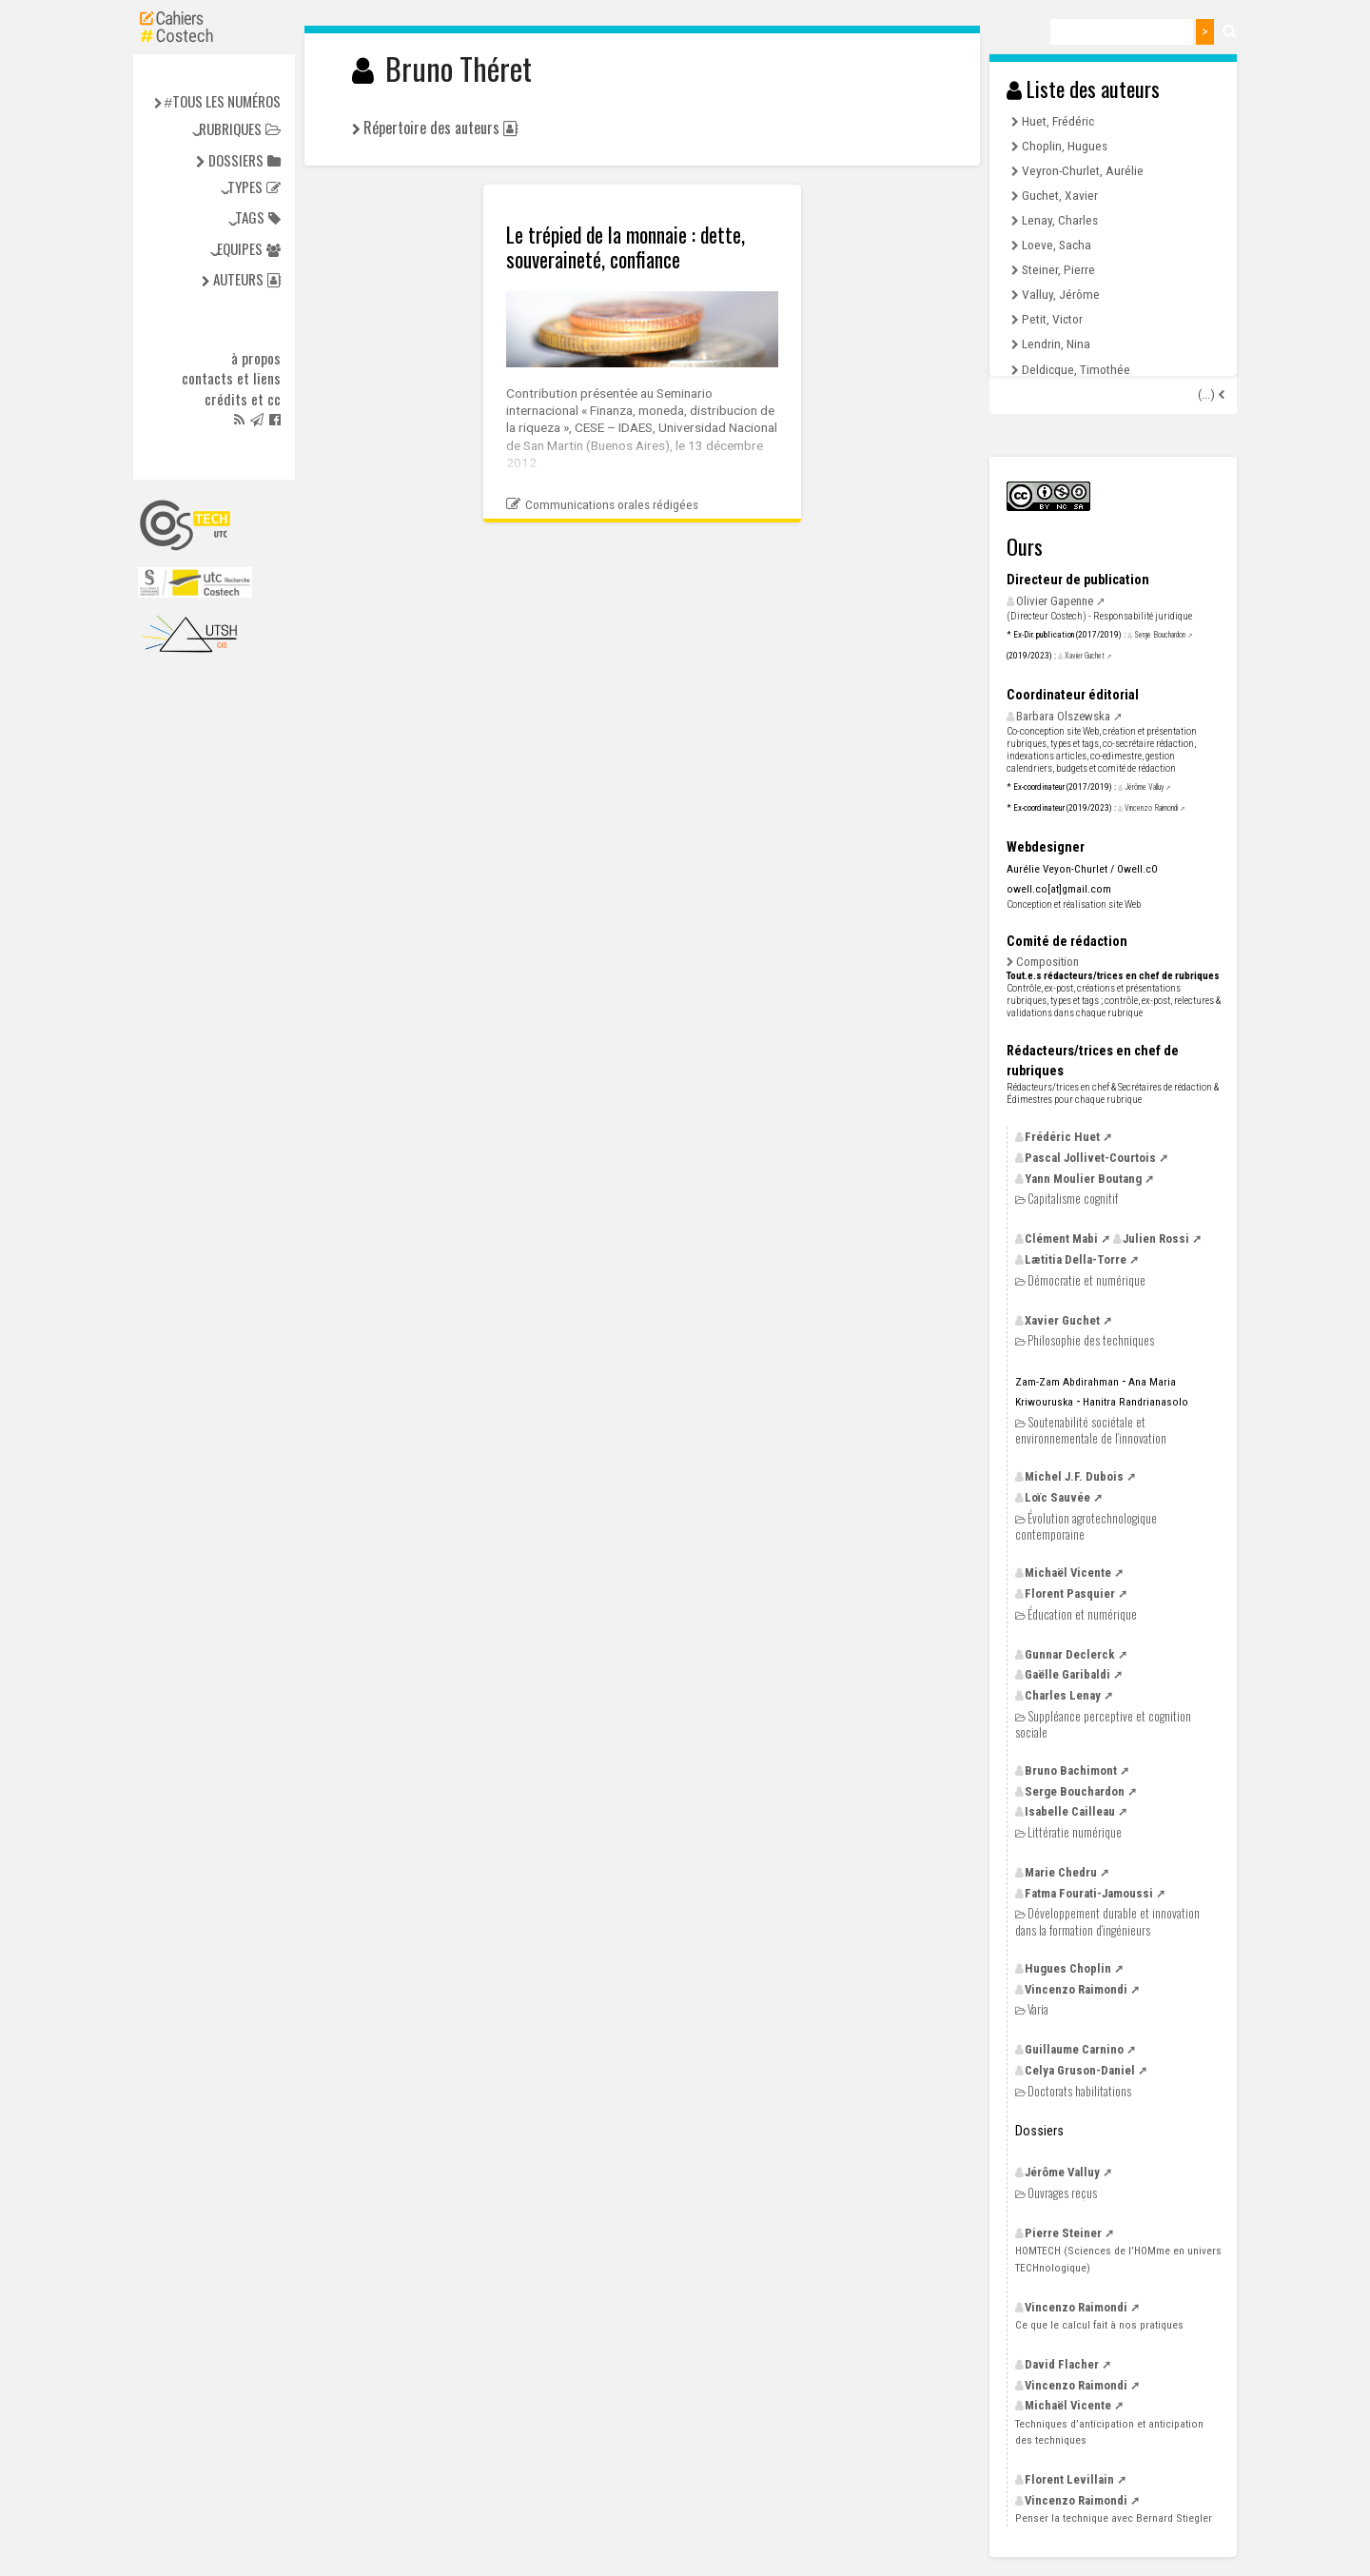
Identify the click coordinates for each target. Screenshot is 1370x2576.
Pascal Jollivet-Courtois (1090, 1157)
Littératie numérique (1075, 1832)
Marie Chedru (1061, 1872)
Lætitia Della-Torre (1075, 1259)
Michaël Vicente (1068, 1572)
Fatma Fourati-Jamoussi (1089, 1893)
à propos (256, 358)
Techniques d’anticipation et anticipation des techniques (1109, 2432)
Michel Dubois (1074, 1476)
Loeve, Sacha (1056, 244)
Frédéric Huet (1062, 1137)
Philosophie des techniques (1091, 1340)
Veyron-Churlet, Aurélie (1083, 170)
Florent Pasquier (1070, 1593)
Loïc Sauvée (1057, 1497)
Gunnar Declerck (1070, 1654)
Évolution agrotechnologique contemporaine (1086, 1526)
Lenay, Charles (1060, 219)
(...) (1208, 394)
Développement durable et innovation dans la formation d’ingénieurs (1107, 1920)
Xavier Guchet (1085, 655)
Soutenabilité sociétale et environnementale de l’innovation (1090, 1429)
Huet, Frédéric (1058, 120)
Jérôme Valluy (1144, 787)
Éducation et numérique (1082, 1614)
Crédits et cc (243, 399)
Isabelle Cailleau (1070, 1811)
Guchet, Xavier (1060, 195)
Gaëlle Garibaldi (1067, 1674)
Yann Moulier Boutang (1083, 1178)
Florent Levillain (1069, 2479)
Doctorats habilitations (1079, 2091)
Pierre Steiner (1063, 2233)
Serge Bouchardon (1159, 634)
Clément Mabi (1061, 1238)
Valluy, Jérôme (1061, 294)
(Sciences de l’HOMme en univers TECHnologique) (1118, 2258)
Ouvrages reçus (1062, 2193)
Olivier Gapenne (1054, 601)
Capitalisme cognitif (1073, 1199)
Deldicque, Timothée (1076, 369)
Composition (1047, 961)
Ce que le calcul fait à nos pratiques (1099, 2324)
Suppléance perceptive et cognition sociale (1103, 1723)
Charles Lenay (1063, 1695)
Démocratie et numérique (1086, 1280)
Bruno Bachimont (1071, 1770)
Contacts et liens (231, 378)
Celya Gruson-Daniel (1080, 2070)
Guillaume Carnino (1074, 2049)
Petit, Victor (1052, 318)
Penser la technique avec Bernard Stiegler (1113, 2518)
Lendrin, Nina (1056, 343)
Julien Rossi (1156, 1238)
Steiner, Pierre (1058, 269)
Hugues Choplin (1068, 1968)
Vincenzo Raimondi (1151, 808)
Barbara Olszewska (1063, 716)
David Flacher (1062, 2364)
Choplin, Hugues (1064, 145)
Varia (1038, 2009)
